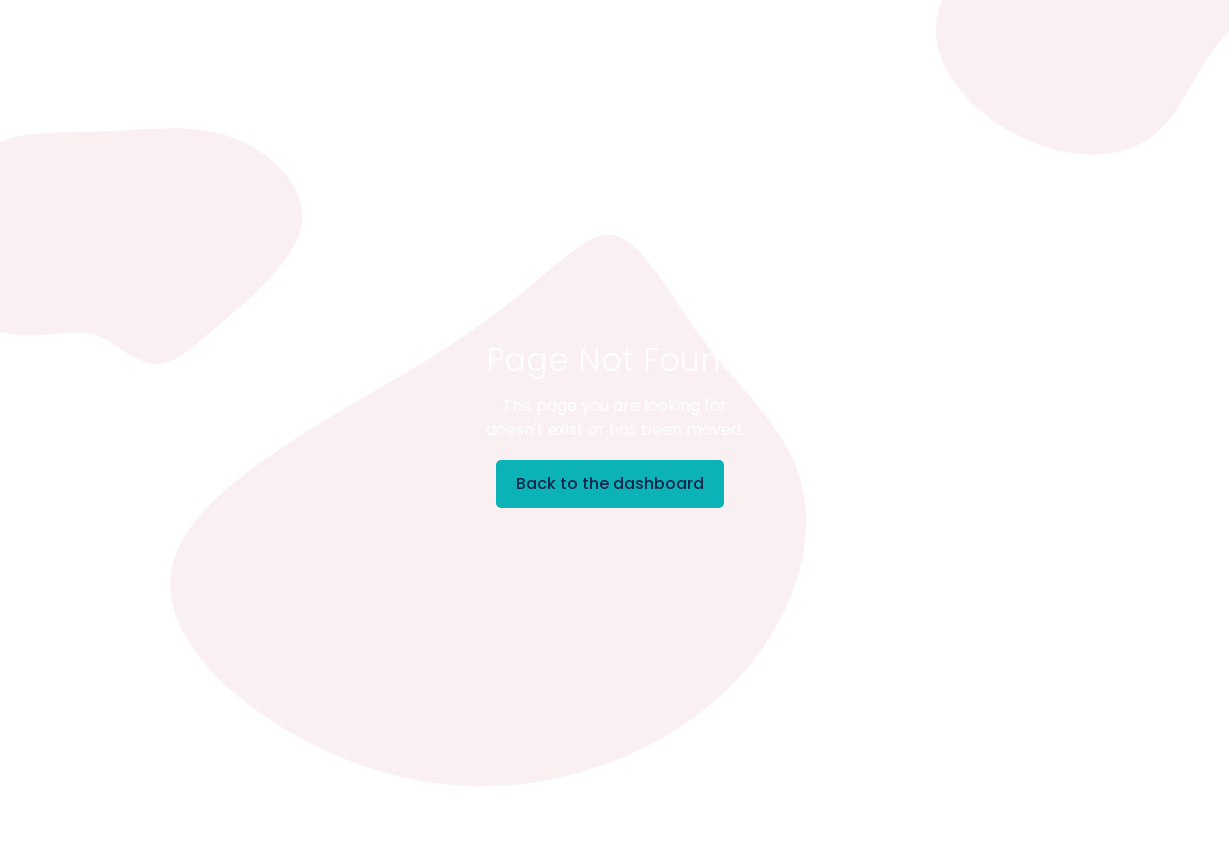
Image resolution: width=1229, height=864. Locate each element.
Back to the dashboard (610, 483)
